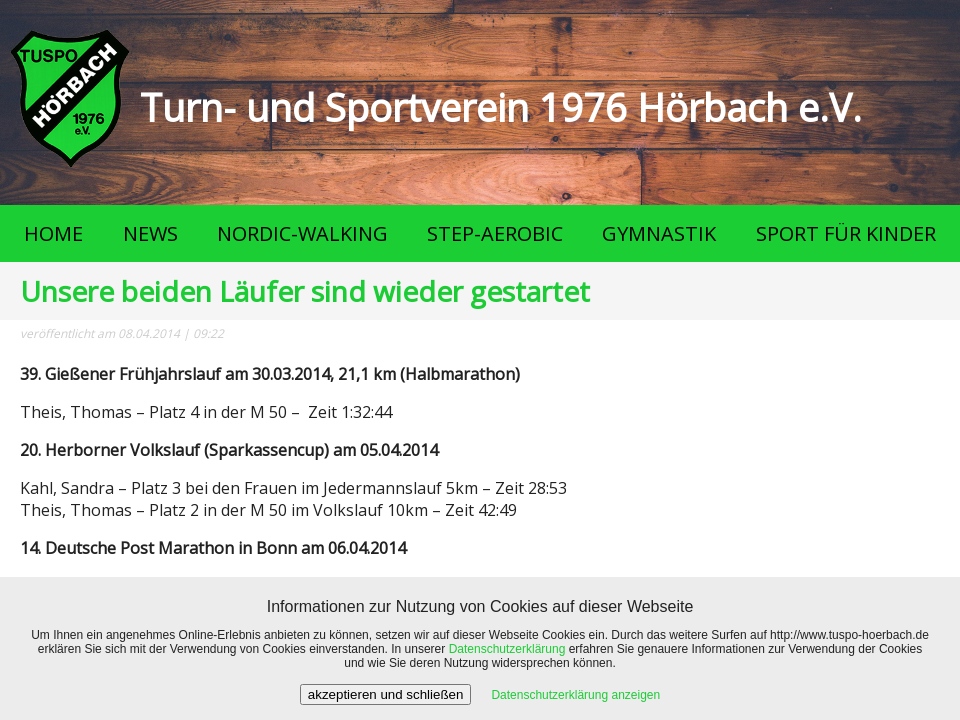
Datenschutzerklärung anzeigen (575, 695)
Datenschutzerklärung (507, 649)
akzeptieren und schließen (386, 694)
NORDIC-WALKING (302, 233)
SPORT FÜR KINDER (846, 233)
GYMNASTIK (659, 233)
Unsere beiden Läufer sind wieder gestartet (305, 291)
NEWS (150, 233)
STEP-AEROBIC (495, 233)
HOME (53, 233)
